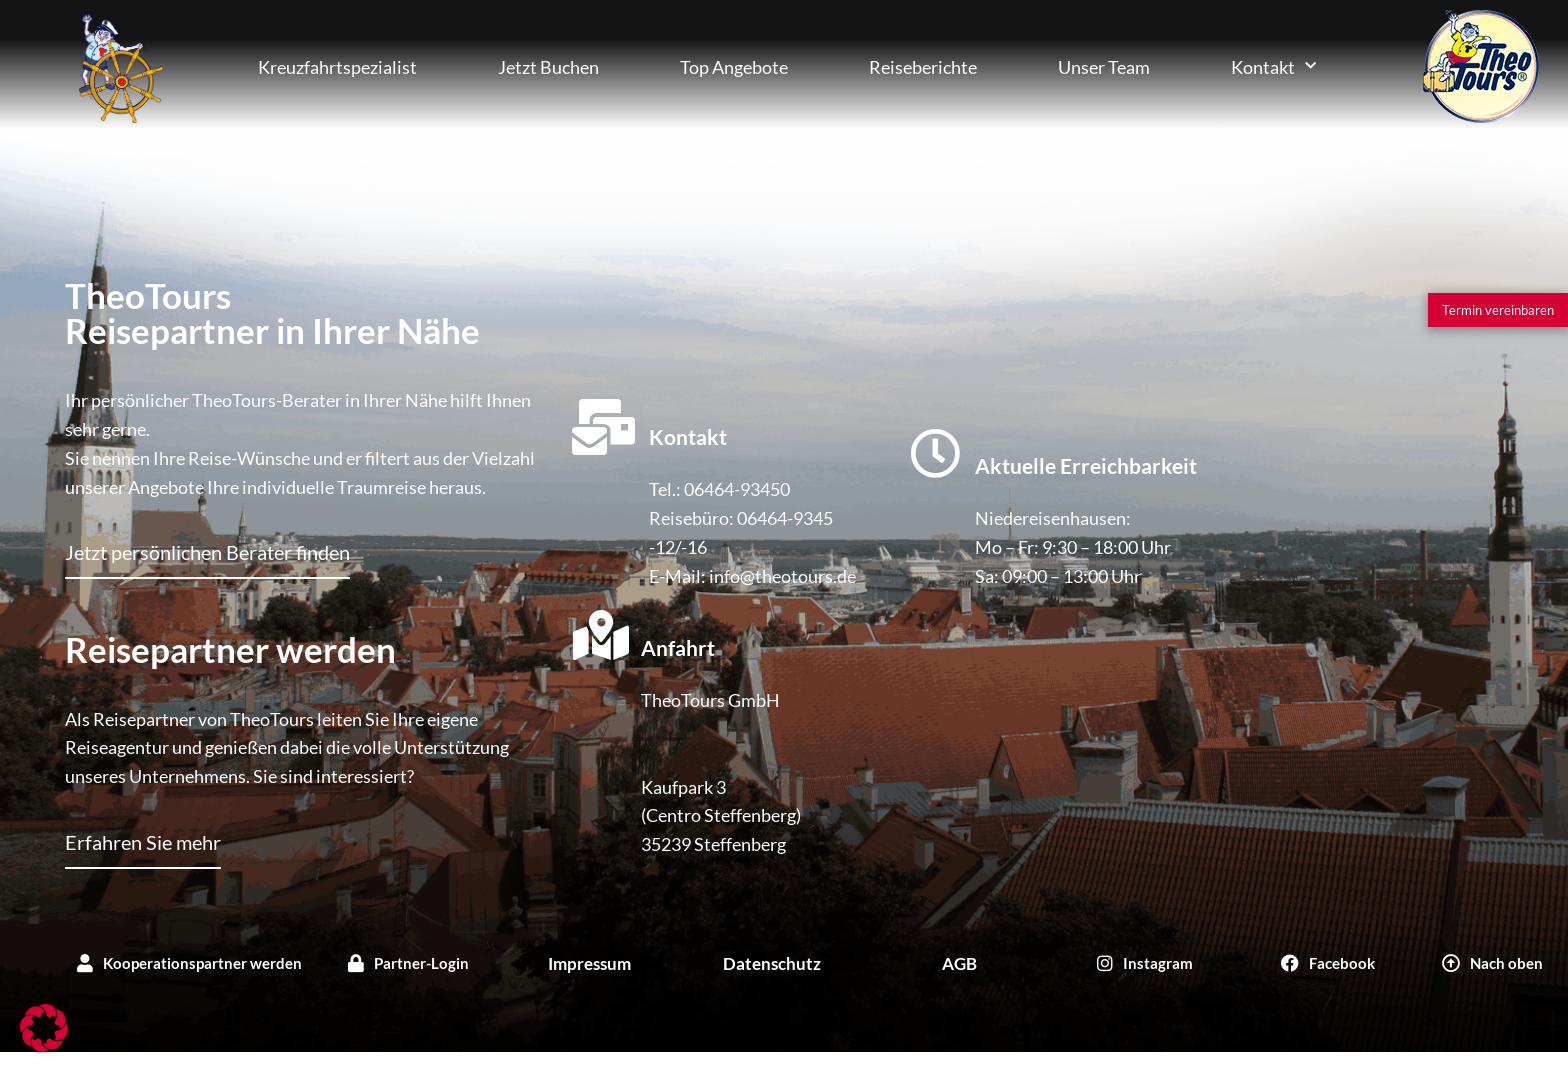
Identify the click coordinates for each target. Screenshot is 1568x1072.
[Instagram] (1145, 963)
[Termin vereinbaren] (1498, 310)
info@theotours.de (782, 576)
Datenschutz (772, 963)
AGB (959, 963)
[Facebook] (1328, 963)
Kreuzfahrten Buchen (119, 66)
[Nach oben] (1492, 963)
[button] (44, 1028)
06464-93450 (737, 489)
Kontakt (1273, 66)
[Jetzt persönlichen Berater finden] (207, 560)
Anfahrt (678, 647)
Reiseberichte (923, 67)
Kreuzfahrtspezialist (337, 67)
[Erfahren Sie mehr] (143, 850)
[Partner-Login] (409, 963)
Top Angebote (734, 67)
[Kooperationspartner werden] (190, 963)
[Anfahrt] (601, 635)
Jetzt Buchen (548, 67)
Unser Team (1104, 67)
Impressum (589, 963)
